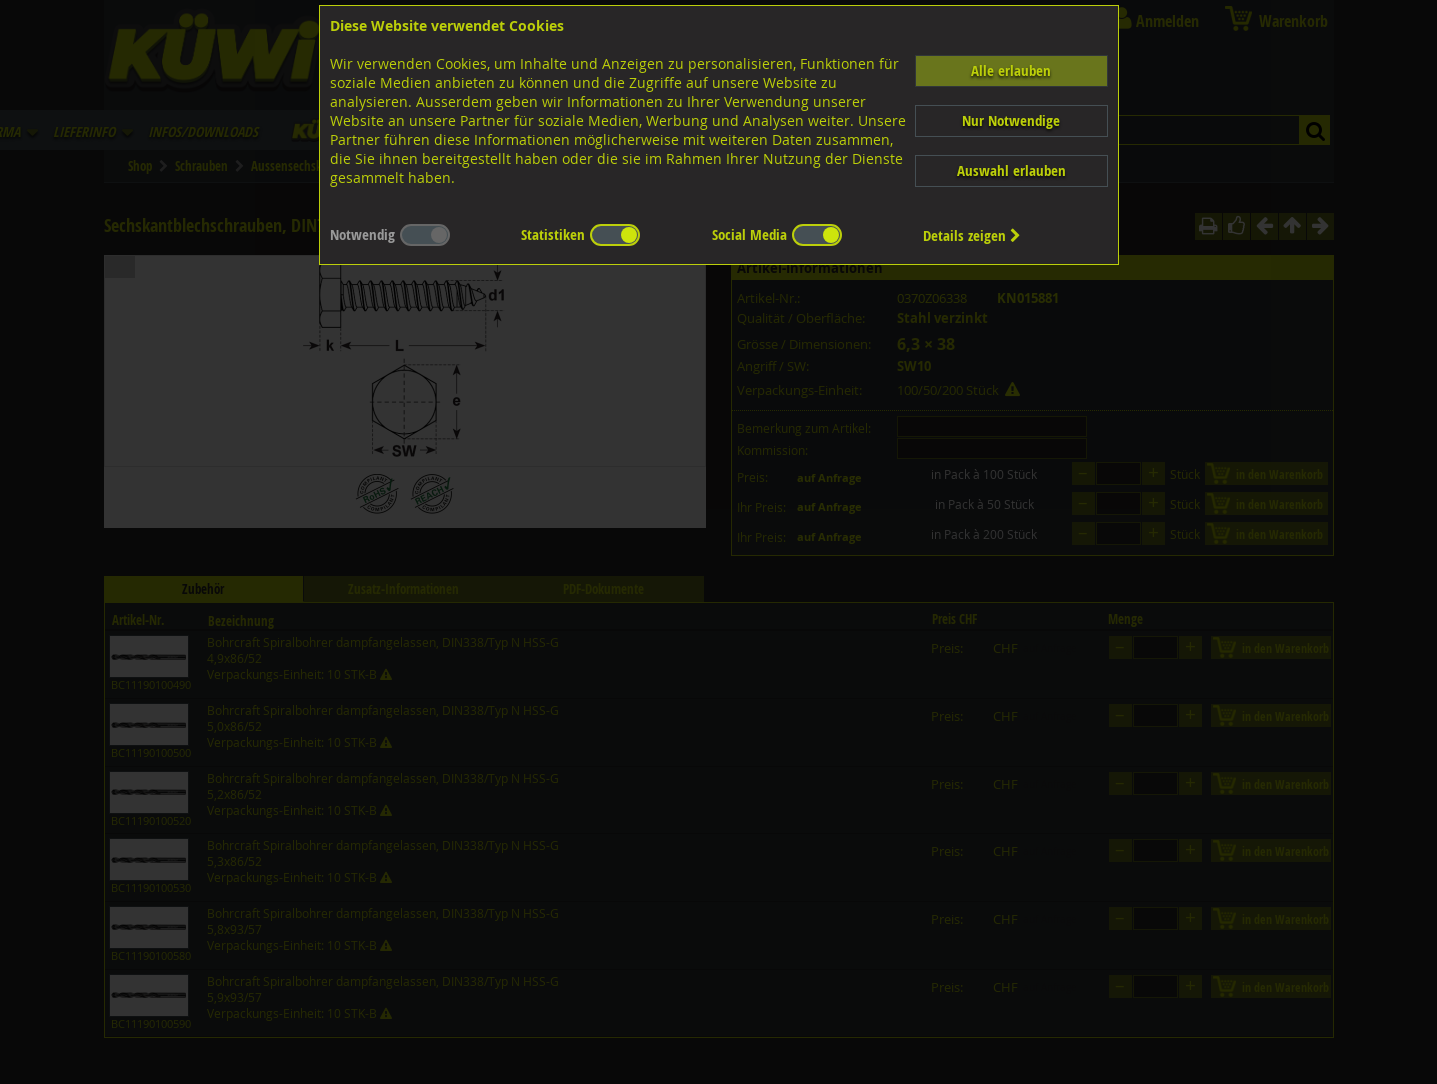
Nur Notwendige (1011, 120)
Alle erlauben (1011, 70)
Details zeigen (972, 235)
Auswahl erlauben (1011, 170)
